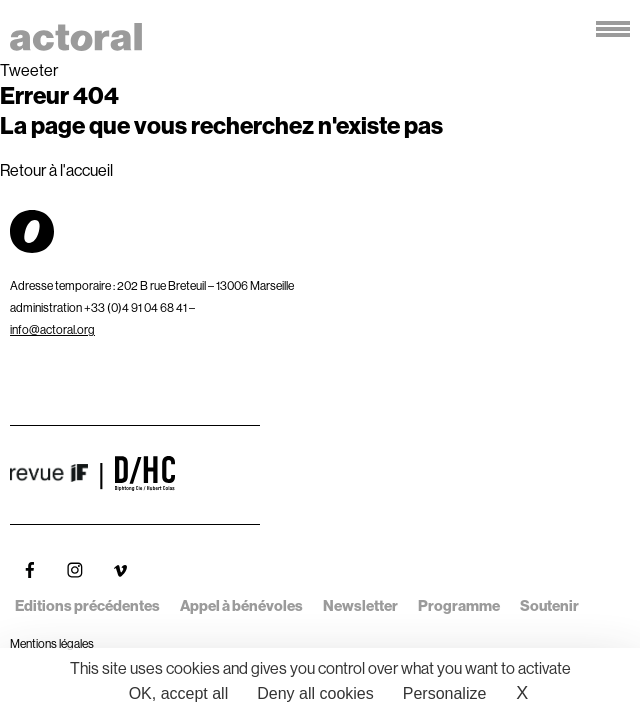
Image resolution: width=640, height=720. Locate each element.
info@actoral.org (52, 329)
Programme (459, 605)
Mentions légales (52, 643)
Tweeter (29, 70)
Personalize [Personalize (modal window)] (445, 693)
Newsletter (360, 605)
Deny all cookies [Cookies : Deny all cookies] (315, 693)
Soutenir (549, 605)
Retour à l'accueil (56, 170)
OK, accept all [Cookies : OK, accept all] (179, 693)
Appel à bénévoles (241, 605)
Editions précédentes (87, 605)
